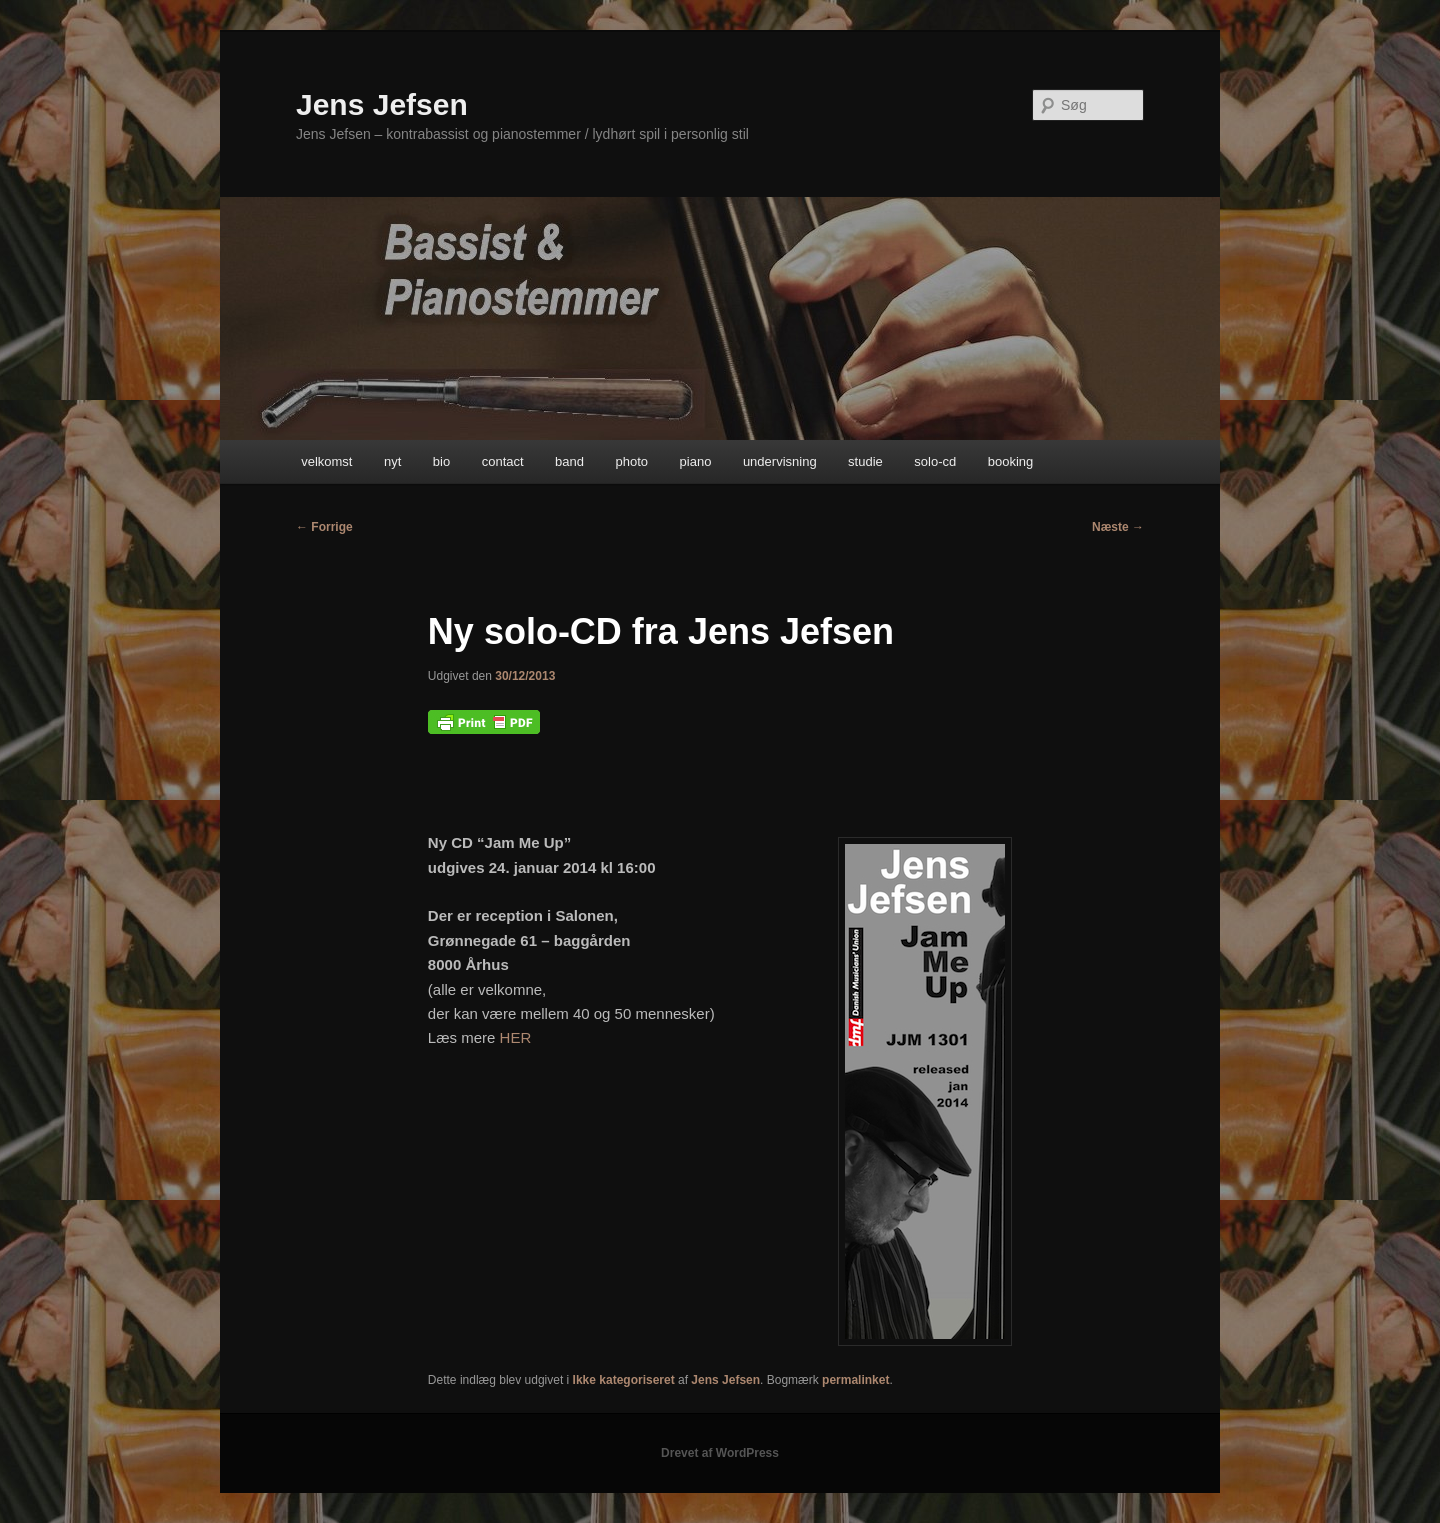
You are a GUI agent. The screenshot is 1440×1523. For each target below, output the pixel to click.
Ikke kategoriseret (624, 1380)
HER (516, 1037)
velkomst (326, 461)
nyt (392, 461)
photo (632, 461)
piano (696, 461)
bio (441, 461)
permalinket (855, 1380)
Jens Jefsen (382, 104)
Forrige (324, 527)
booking (1011, 461)
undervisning (780, 461)
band (569, 461)
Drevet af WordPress (720, 1453)
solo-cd (935, 461)
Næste (1118, 527)
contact (503, 461)
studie (865, 461)
